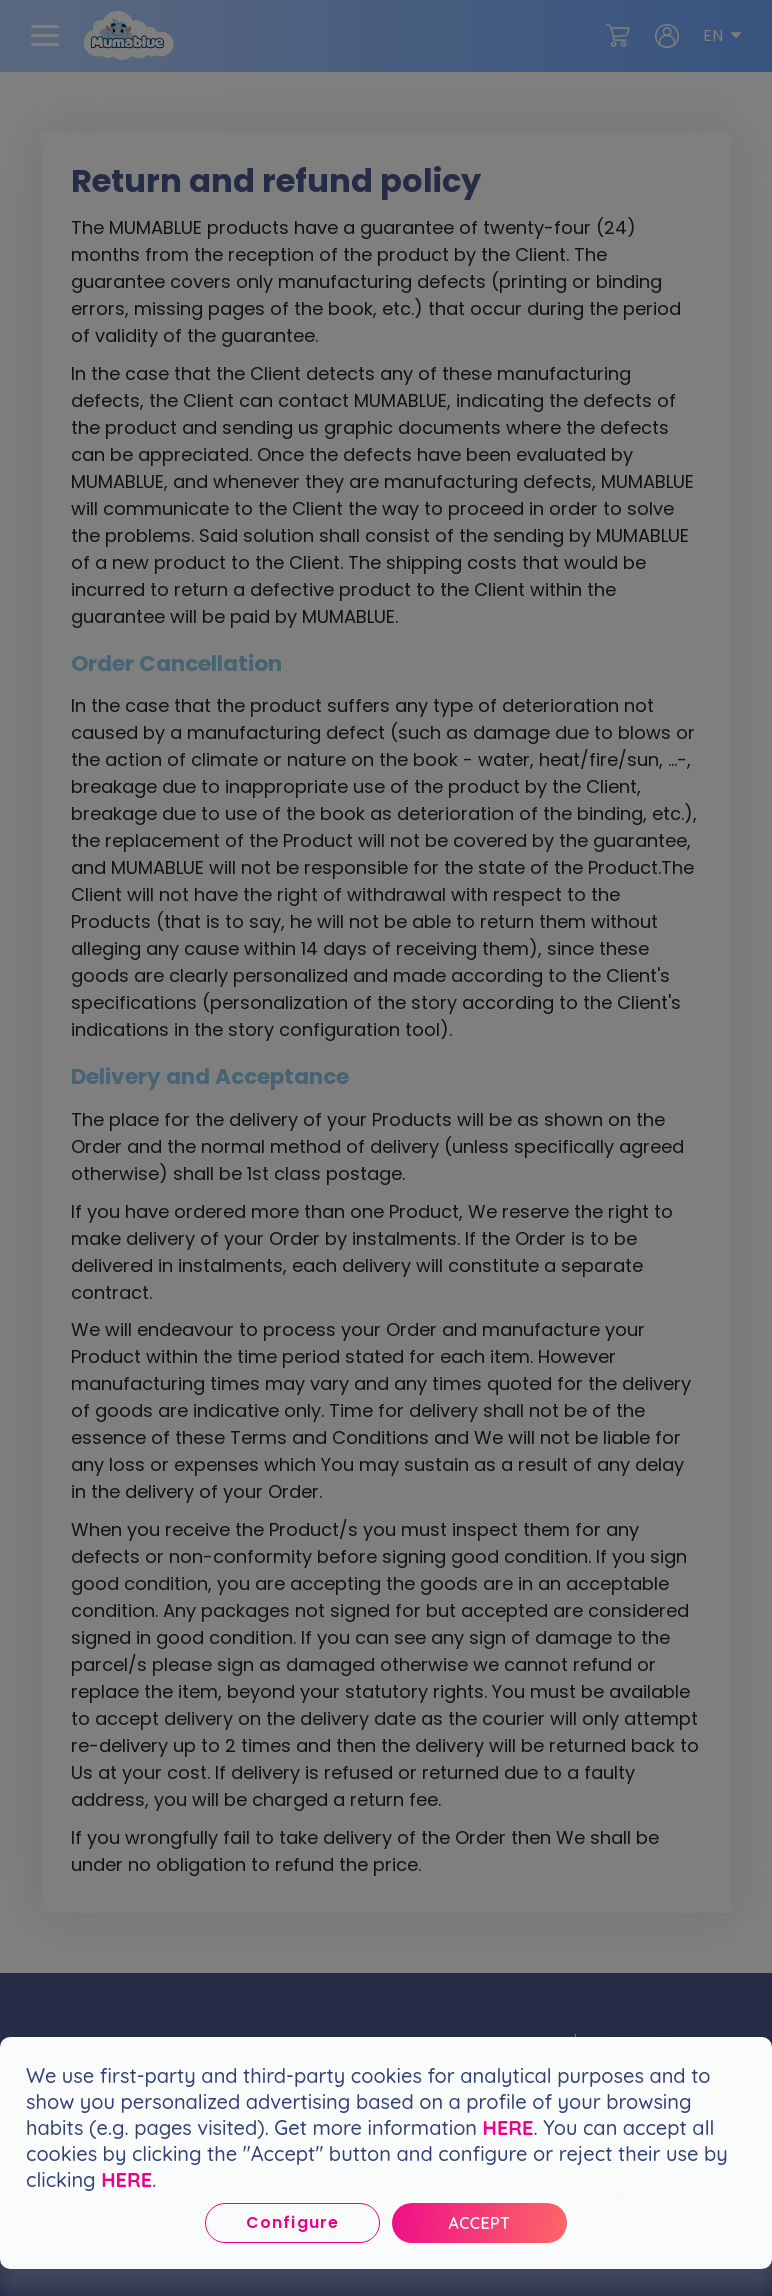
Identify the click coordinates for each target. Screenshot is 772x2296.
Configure (292, 2222)
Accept (480, 2223)
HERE (508, 2127)
